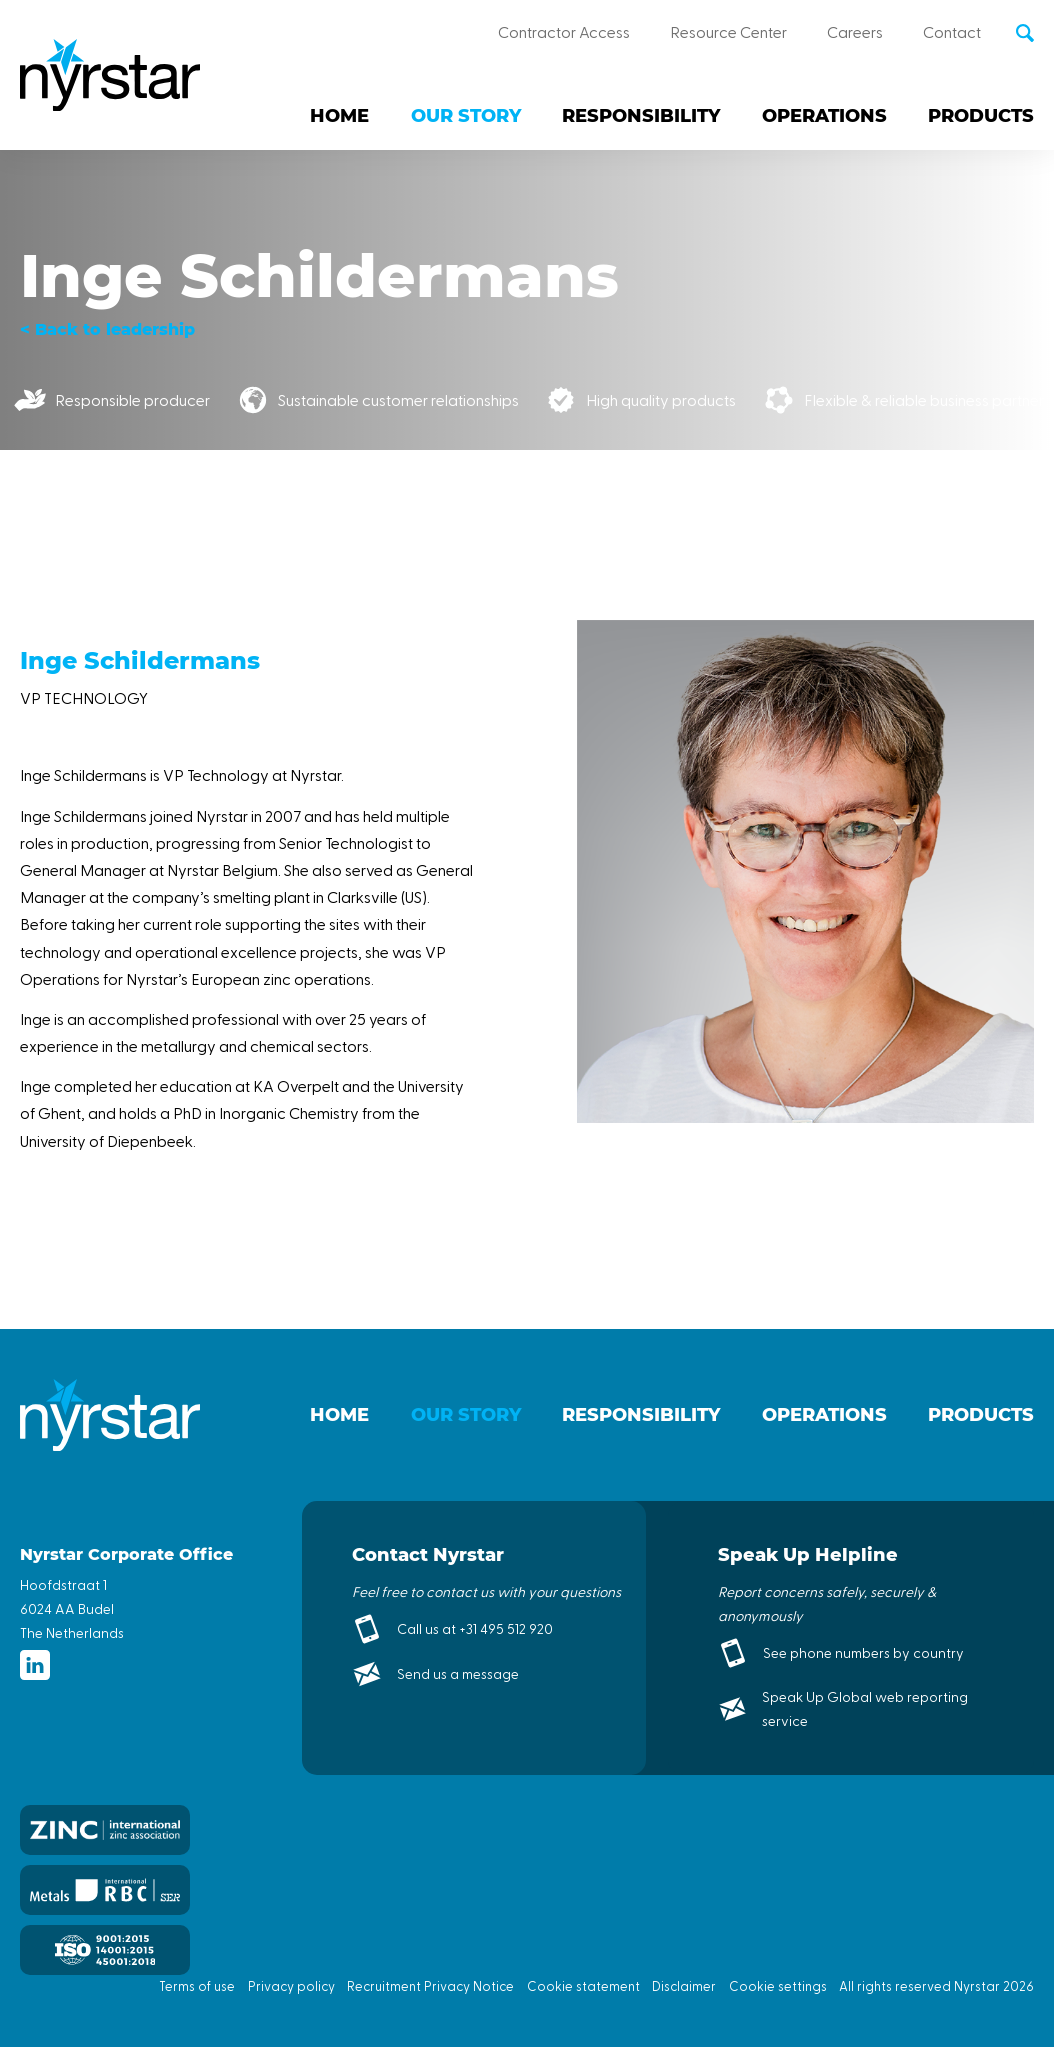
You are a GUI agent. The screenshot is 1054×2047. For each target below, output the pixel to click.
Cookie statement (583, 1985)
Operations (824, 116)
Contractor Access (564, 32)
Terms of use (197, 1985)
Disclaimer (684, 1985)
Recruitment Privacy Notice (430, 1985)
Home (339, 116)
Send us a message (458, 1673)
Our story (466, 116)
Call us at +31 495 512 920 (475, 1628)
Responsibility (641, 116)
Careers (855, 32)
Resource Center (728, 32)
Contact (952, 32)
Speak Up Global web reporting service (865, 1708)
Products (981, 116)
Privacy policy (291, 1985)
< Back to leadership (107, 329)
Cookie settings (778, 1985)
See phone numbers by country (863, 1652)
